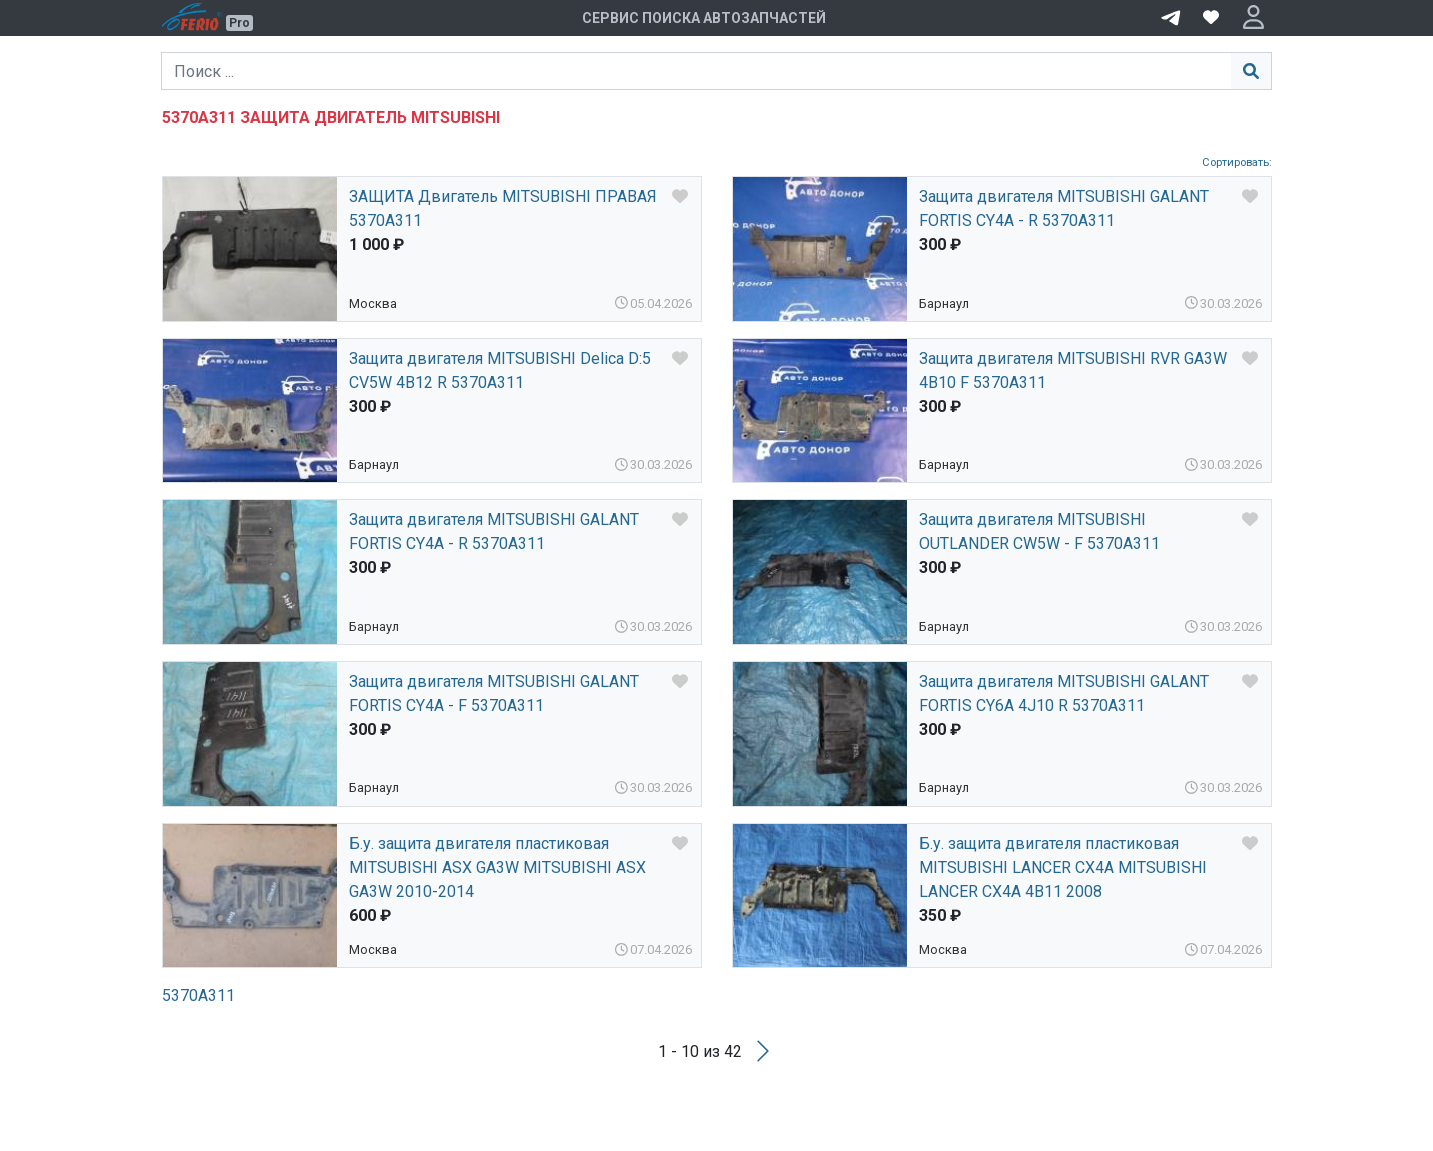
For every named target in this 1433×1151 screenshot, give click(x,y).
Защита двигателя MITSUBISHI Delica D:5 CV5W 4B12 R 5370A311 (500, 370)
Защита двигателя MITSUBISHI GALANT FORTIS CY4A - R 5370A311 (1064, 208)
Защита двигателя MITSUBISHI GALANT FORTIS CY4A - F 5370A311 (494, 693)
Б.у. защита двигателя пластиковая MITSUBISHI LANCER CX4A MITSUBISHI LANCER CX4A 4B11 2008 (1063, 867)
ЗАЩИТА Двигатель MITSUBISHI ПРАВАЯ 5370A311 (503, 208)
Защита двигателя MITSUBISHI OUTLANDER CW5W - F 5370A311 (1039, 531)
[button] (1253, 18)
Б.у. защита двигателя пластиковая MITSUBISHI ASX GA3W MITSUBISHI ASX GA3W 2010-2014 (497, 867)
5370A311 (198, 995)
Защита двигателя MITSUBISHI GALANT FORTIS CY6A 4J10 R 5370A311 (1064, 693)
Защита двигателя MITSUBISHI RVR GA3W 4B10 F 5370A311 (1073, 370)
